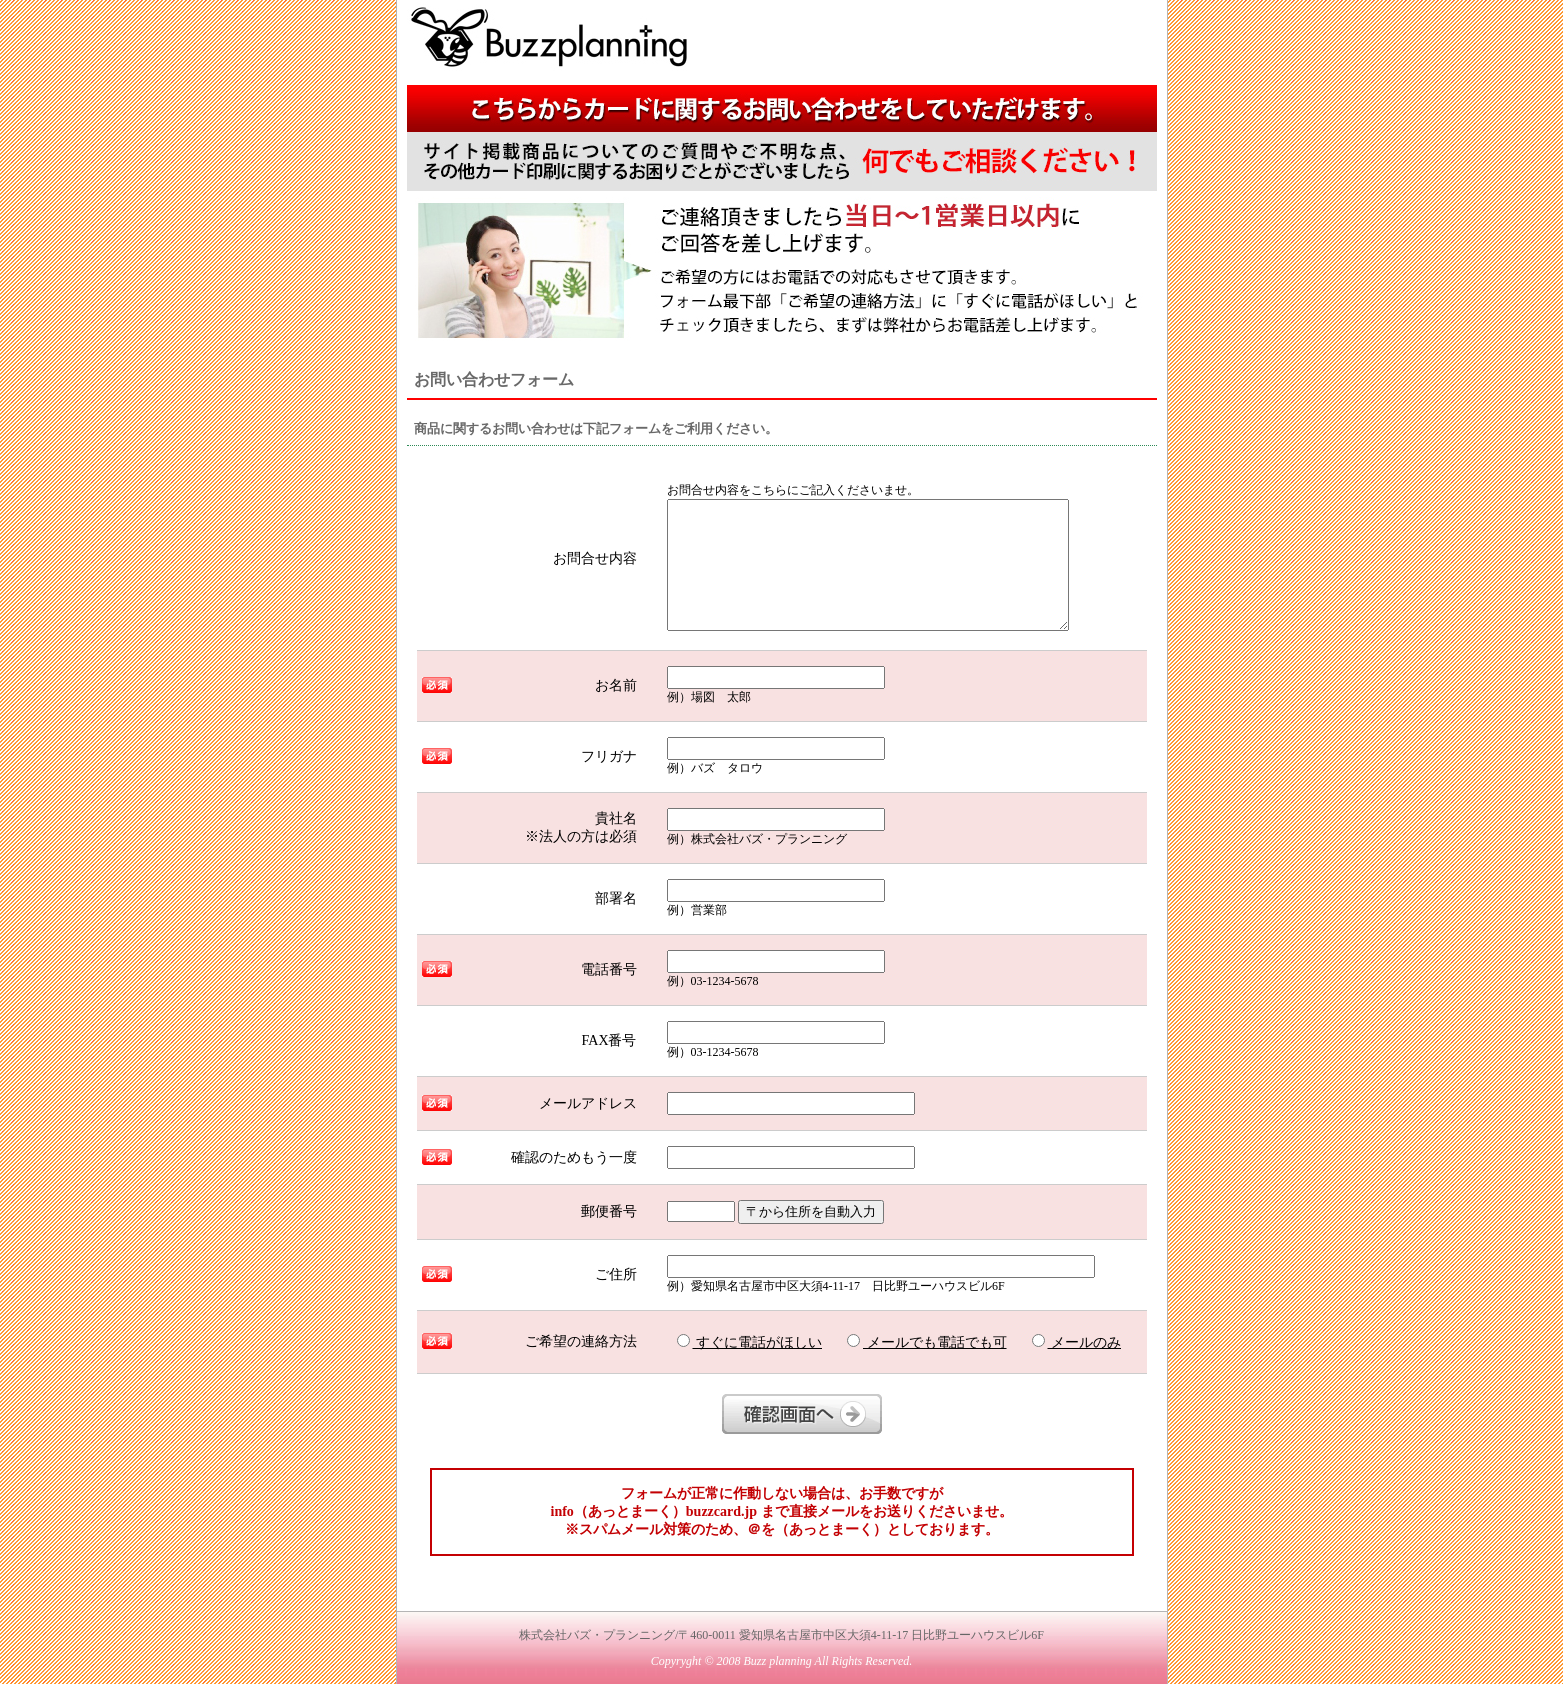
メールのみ (1077, 1342)
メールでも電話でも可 (927, 1342)
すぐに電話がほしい (750, 1342)
